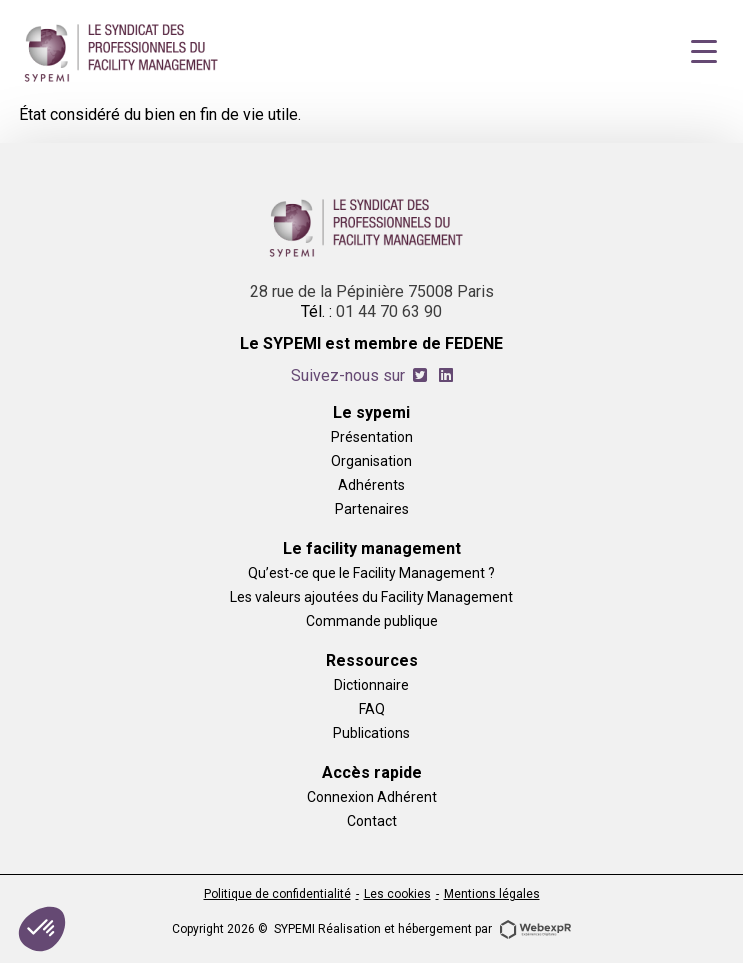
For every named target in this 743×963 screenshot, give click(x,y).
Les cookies (397, 894)
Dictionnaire (371, 684)
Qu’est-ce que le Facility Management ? (371, 572)
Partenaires (372, 508)
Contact (372, 820)
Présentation (372, 436)
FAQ (372, 708)
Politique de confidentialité (277, 894)
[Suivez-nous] (420, 375)
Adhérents (371, 484)
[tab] (420, 375)
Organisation (371, 460)
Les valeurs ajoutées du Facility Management (371, 596)
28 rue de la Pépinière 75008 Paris (372, 291)
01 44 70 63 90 (389, 311)
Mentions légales (492, 894)
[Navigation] (704, 52)
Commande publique (372, 620)
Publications (371, 732)
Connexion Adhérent (372, 796)
